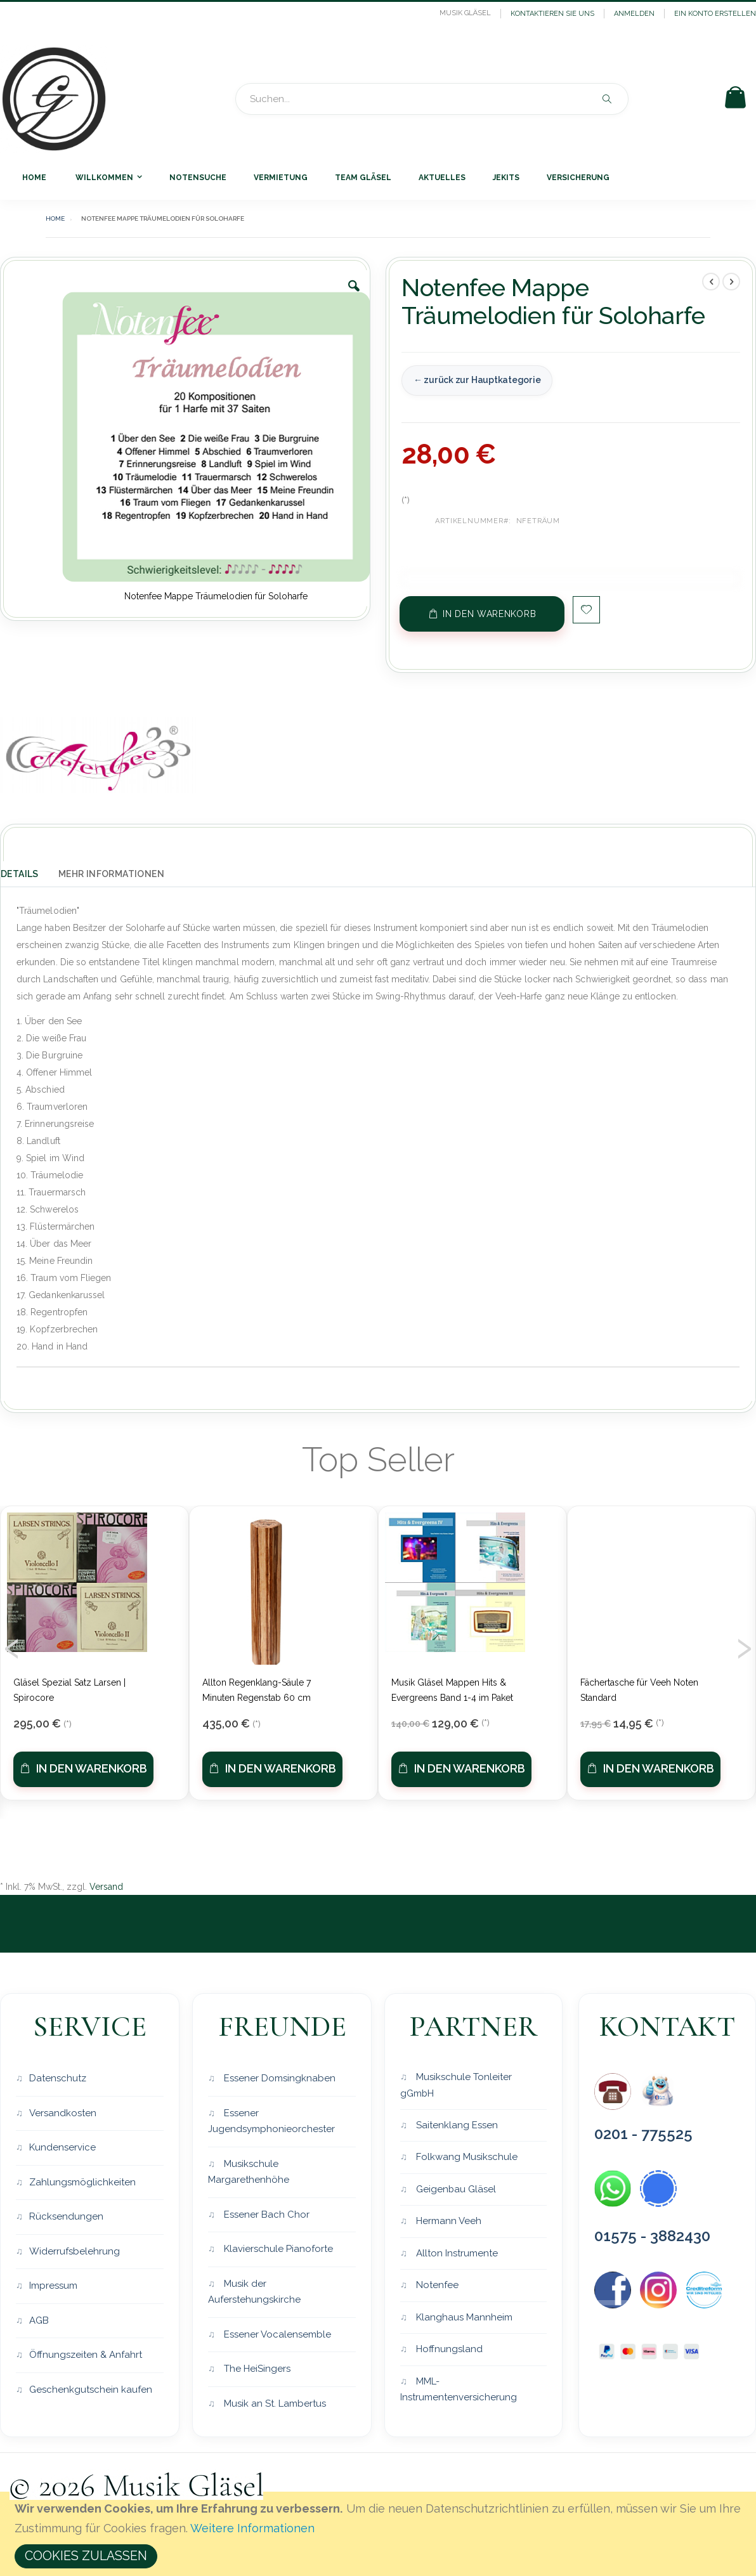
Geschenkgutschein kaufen (90, 2389)
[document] (380, 2533)
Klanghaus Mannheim (463, 2317)
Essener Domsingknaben (278, 2078)
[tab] (29, 871)
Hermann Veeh (447, 2221)
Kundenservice (62, 2147)
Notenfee (436, 2285)
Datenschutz (57, 2078)
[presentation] (12, 1644)
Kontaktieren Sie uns (552, 14)
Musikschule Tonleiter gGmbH (456, 2085)
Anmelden (634, 14)
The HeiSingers (255, 2368)
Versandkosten (62, 2113)
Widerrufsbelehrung (74, 2251)
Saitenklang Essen (456, 2125)
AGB (39, 2320)
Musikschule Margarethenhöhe (248, 2172)
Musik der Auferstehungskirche (254, 2292)
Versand (106, 1887)
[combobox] (432, 99)
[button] (354, 295)
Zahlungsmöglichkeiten (82, 2182)
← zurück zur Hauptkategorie (476, 380)
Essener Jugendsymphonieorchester (271, 2121)
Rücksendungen (66, 2216)
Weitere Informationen (252, 2528)
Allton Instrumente (456, 2253)
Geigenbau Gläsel (455, 2189)
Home (55, 218)
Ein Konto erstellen (715, 14)
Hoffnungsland (448, 2349)
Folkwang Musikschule (466, 2157)
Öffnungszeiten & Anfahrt (85, 2354)
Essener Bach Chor (265, 2214)
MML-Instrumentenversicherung (458, 2390)
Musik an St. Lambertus (273, 2403)
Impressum (53, 2285)
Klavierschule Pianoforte (277, 2248)
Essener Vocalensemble (276, 2334)
